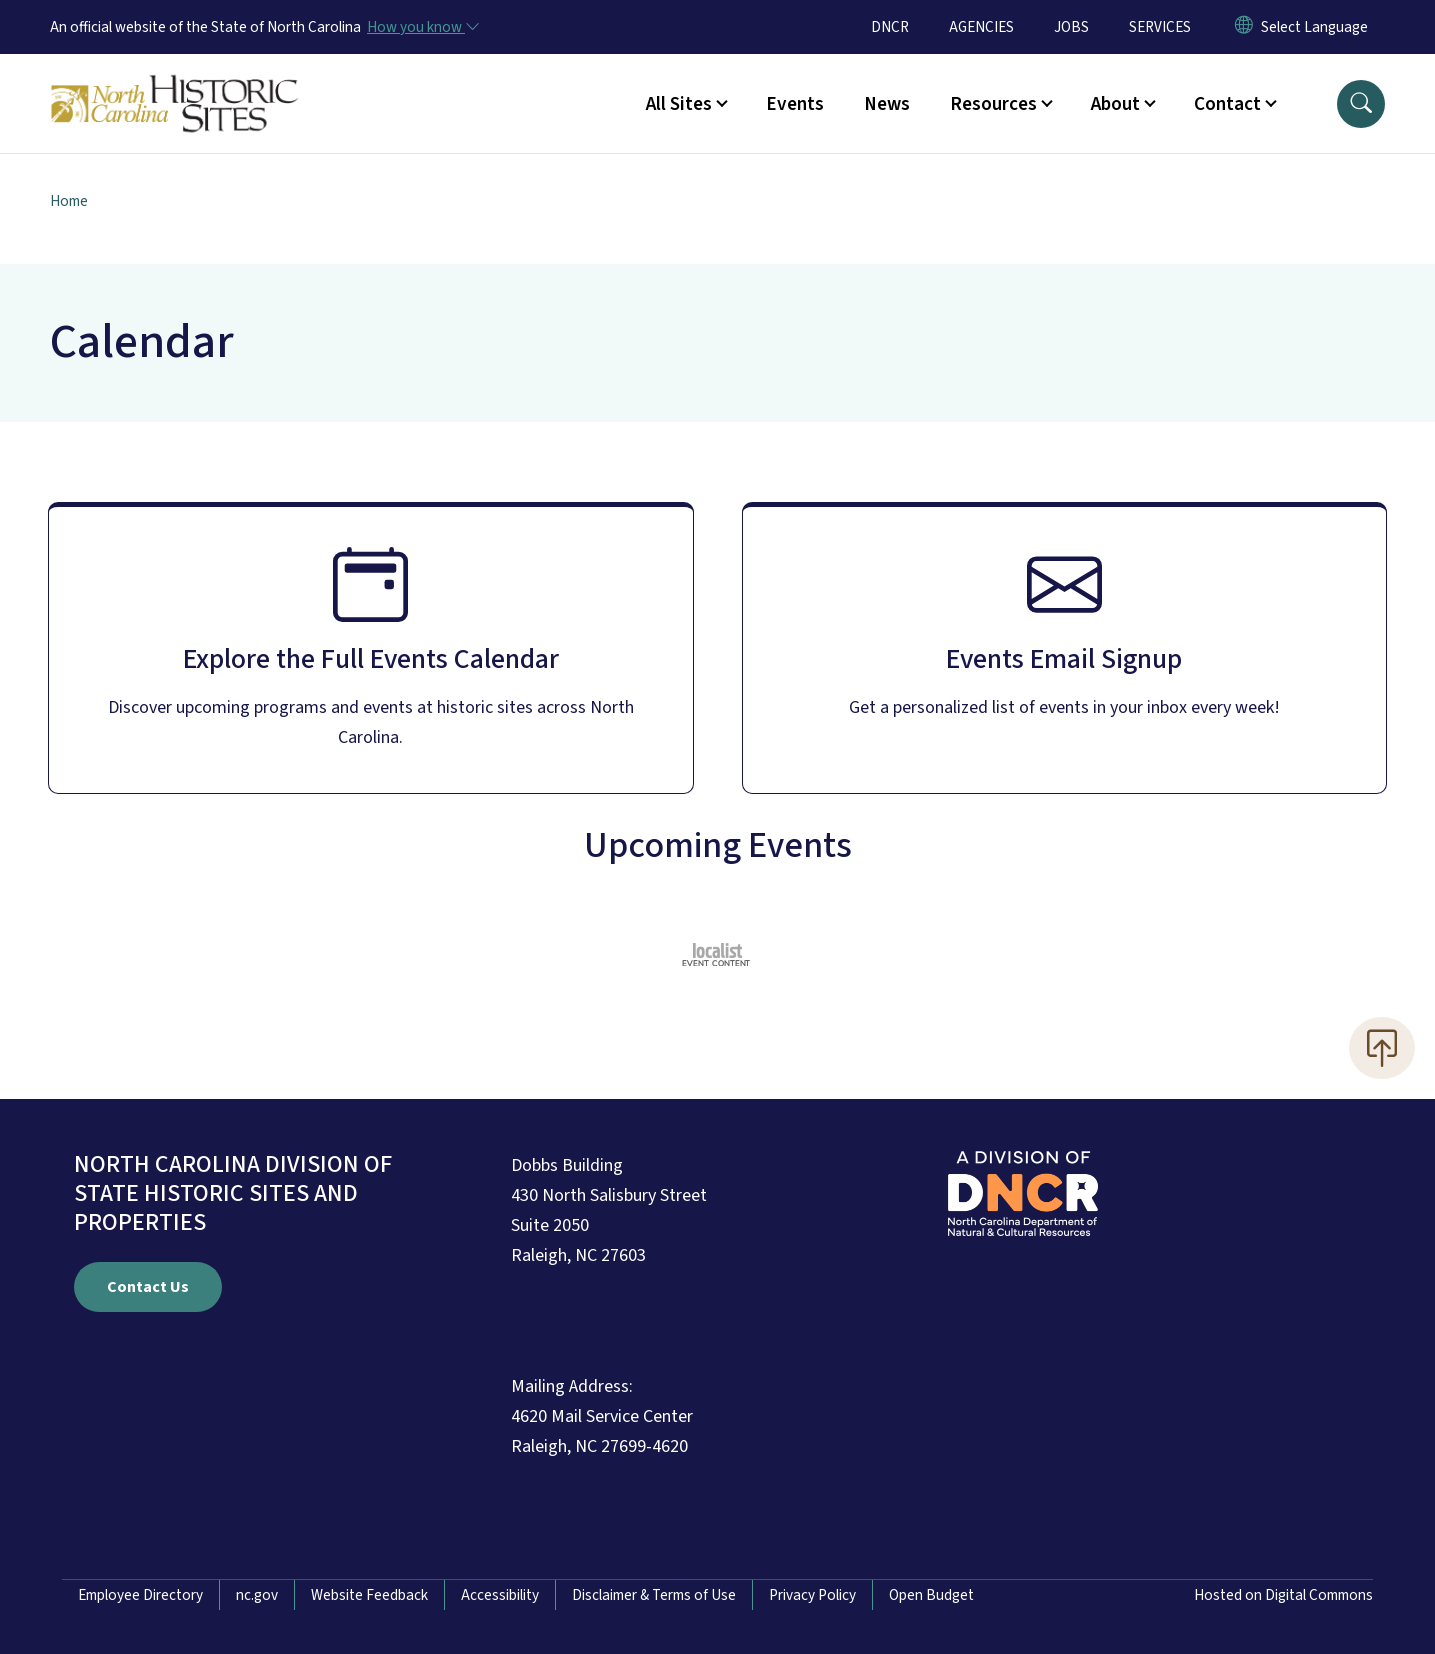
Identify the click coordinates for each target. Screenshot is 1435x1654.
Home (69, 201)
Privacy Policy (812, 1595)
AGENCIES (981, 27)
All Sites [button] (679, 104)
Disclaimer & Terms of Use (654, 1595)
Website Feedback (369, 1595)
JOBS (1071, 27)
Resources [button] (993, 104)
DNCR (890, 27)
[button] (1361, 104)
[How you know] (422, 27)
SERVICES (1160, 27)
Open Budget (931, 1595)
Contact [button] (1227, 104)
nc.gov (257, 1595)
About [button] (1115, 104)
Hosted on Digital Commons (1283, 1595)
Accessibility (500, 1595)
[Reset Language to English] (1244, 27)
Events (795, 104)
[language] (1314, 27)
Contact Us (148, 1287)
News (887, 104)
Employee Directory (140, 1595)
